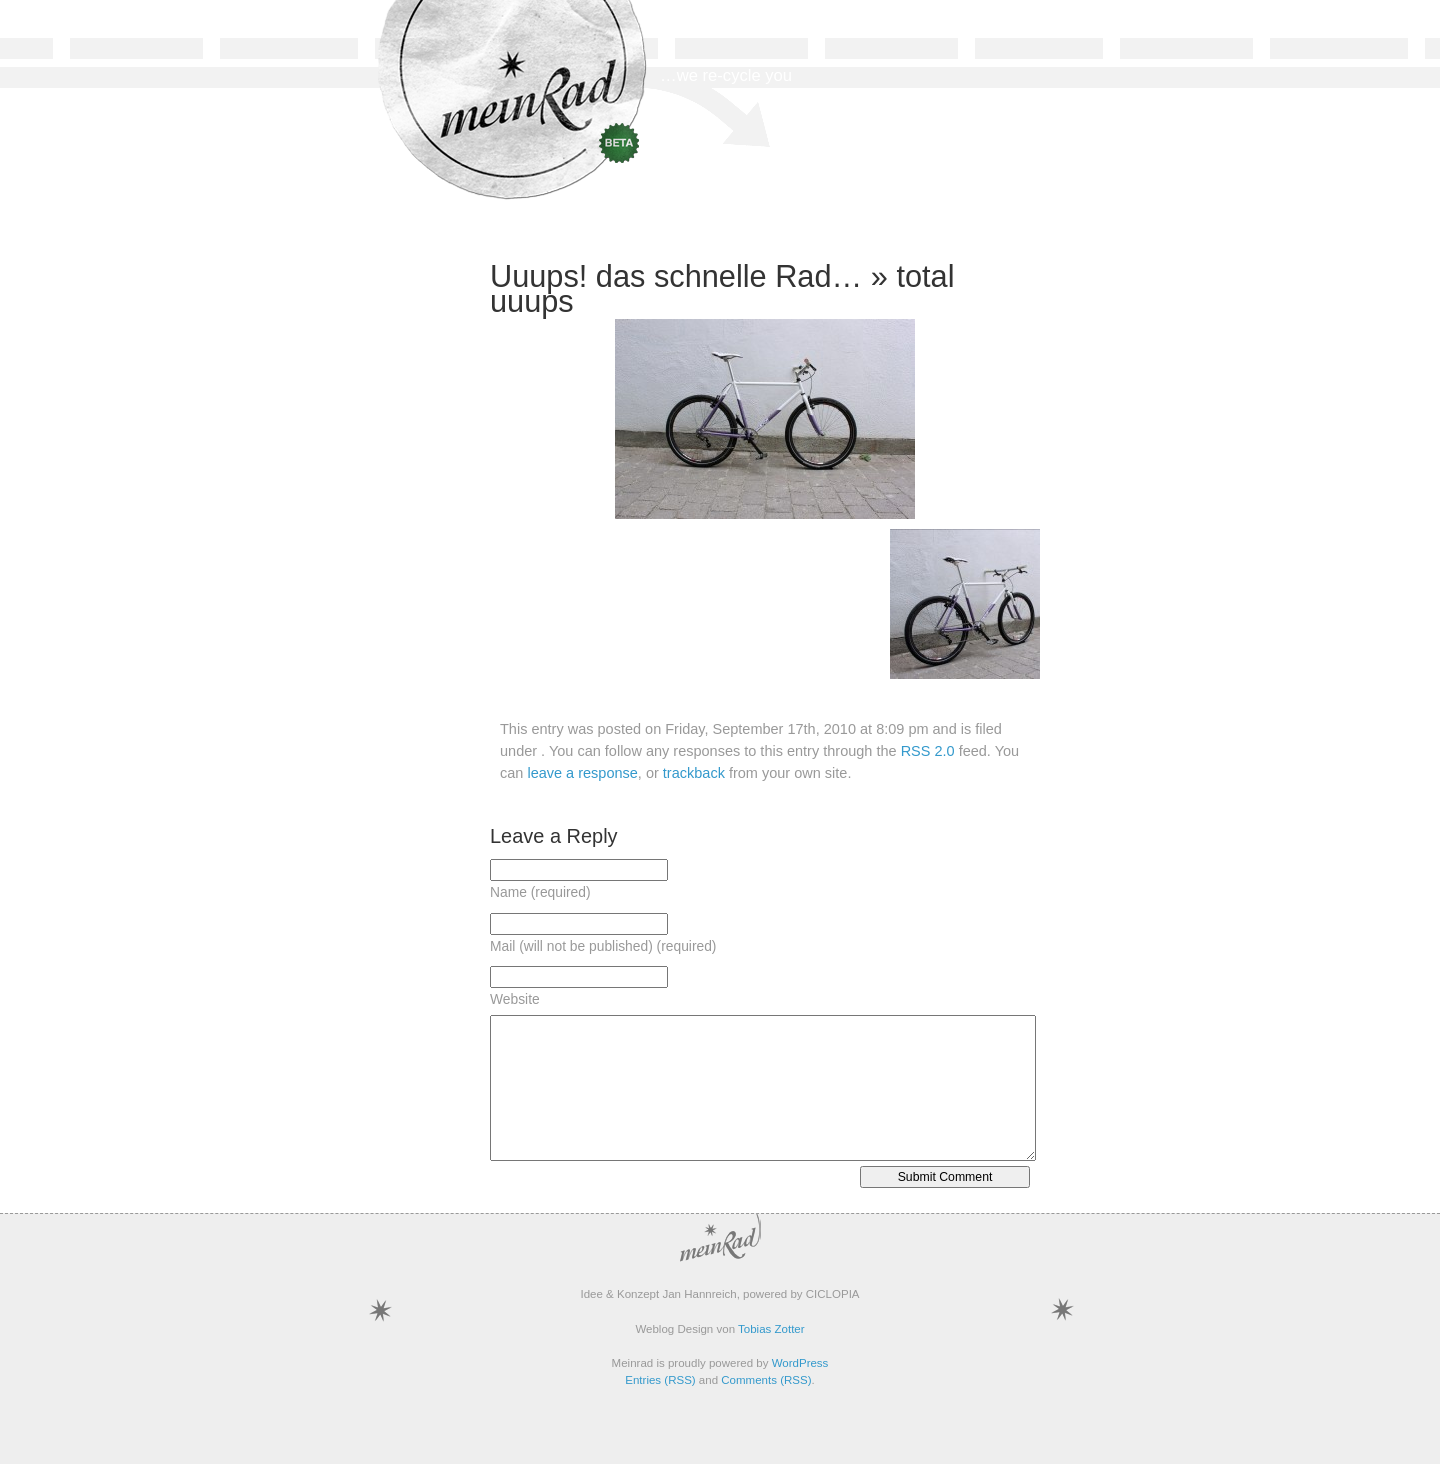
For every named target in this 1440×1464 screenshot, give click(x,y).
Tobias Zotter (771, 1329)
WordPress (800, 1363)
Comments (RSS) (766, 1380)
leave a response (582, 773)
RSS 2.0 (928, 751)
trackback (694, 773)
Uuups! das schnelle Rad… (676, 276)
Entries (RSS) (660, 1380)
